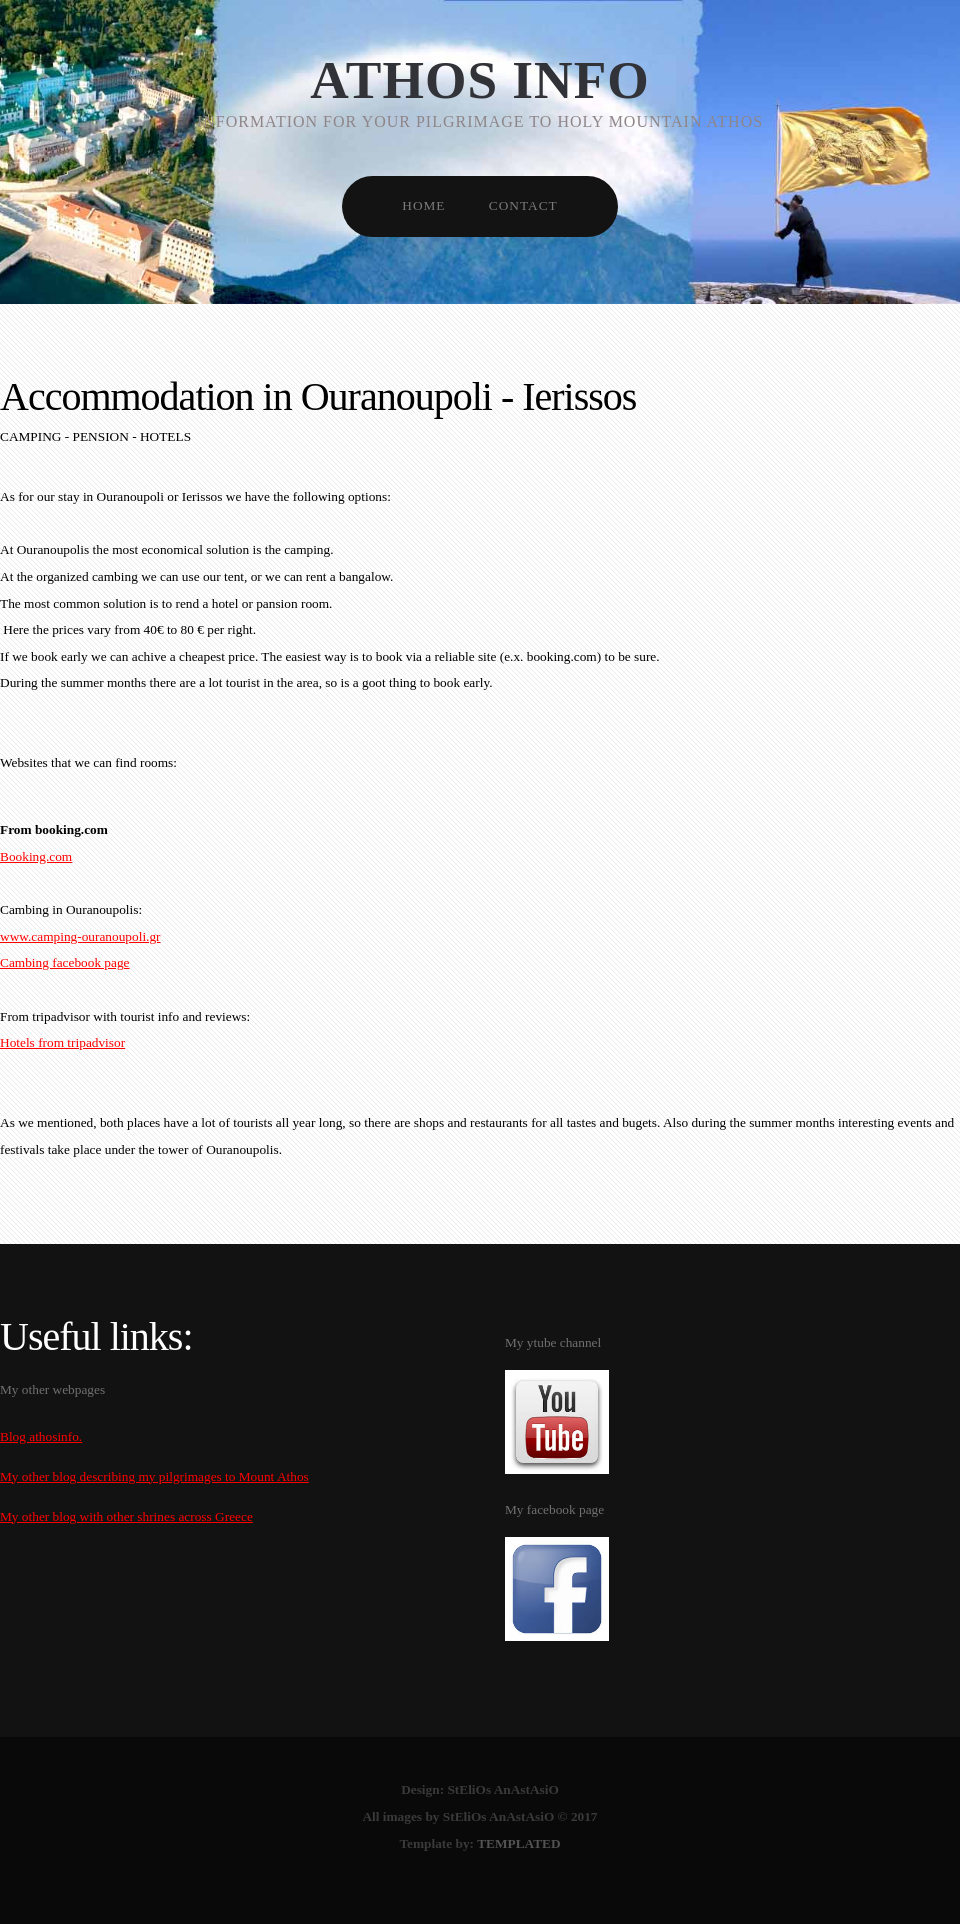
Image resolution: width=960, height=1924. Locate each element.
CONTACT (523, 205)
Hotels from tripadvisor (62, 1042)
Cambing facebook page (65, 962)
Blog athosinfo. (41, 1436)
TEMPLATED (518, 1843)
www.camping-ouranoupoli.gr (80, 936)
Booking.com (36, 856)
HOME (423, 205)
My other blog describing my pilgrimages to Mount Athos (154, 1476)
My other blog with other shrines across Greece (126, 1516)
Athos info (479, 80)
